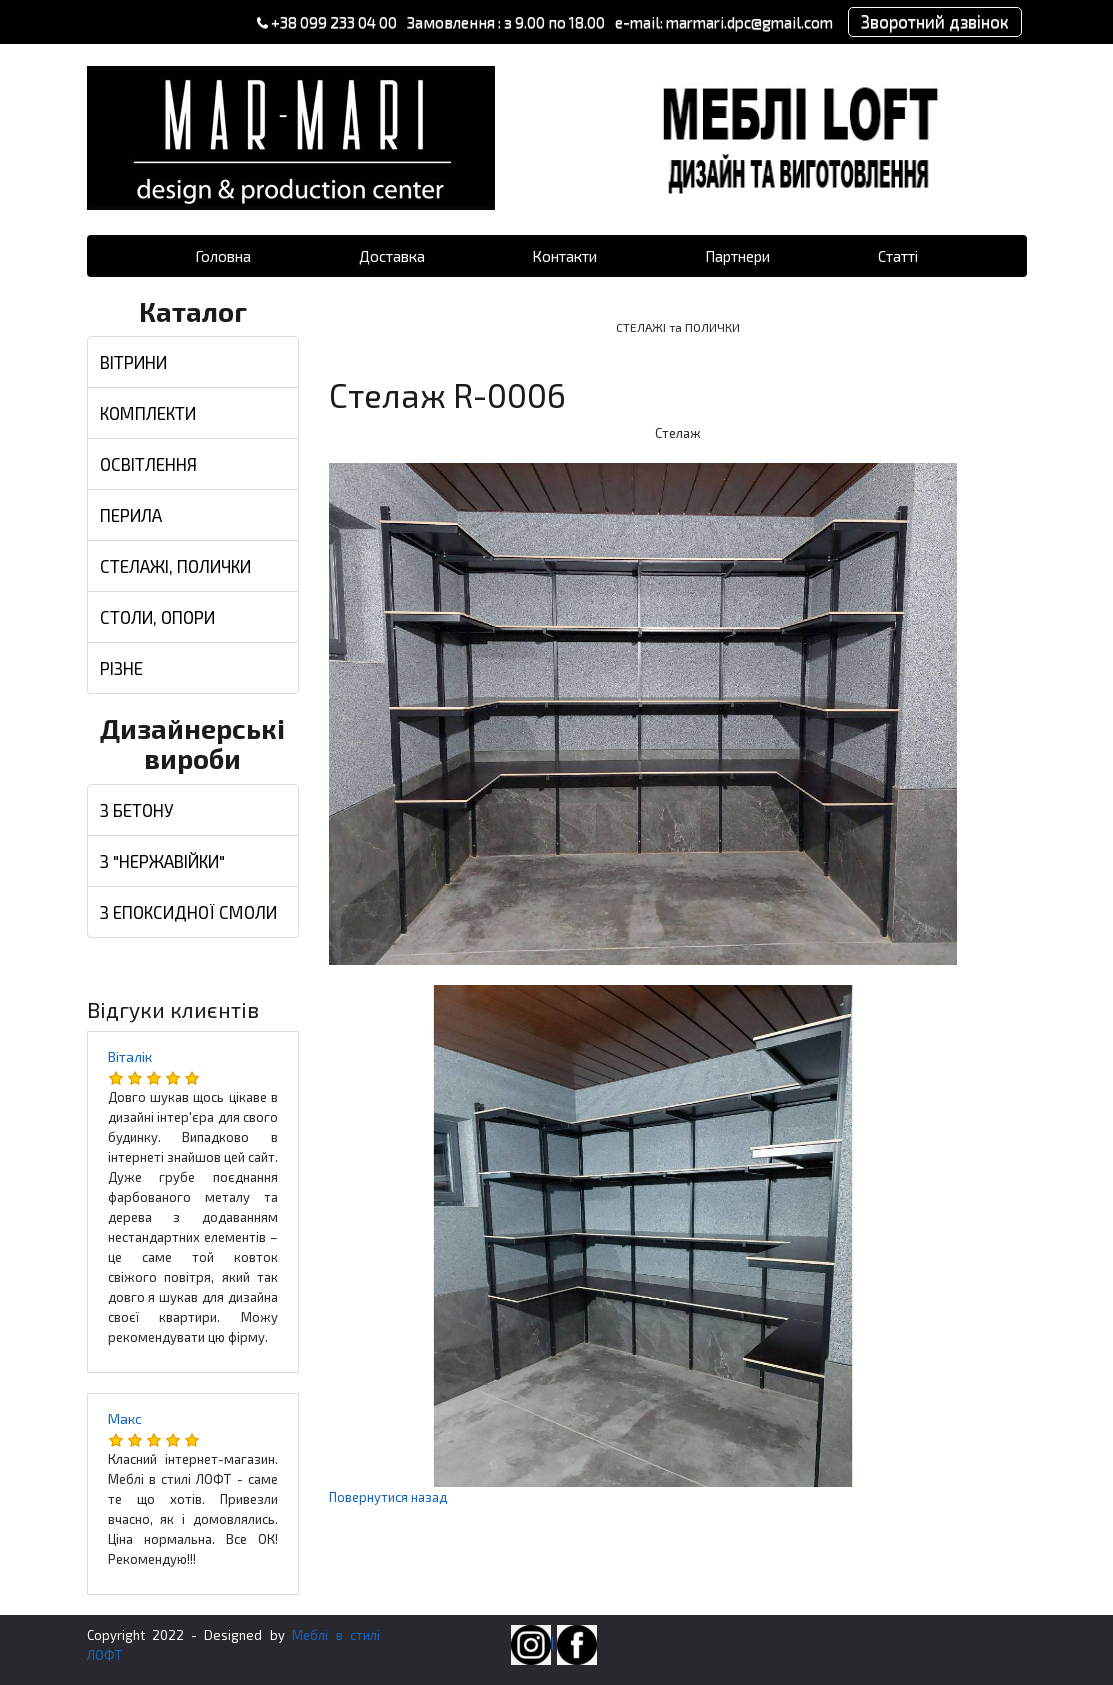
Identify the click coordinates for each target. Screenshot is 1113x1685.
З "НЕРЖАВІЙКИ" (162, 861)
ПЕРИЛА (131, 515)
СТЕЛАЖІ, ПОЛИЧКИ (175, 566)
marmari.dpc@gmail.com (747, 21)
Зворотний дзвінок (934, 21)
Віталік (130, 1056)
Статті (898, 256)
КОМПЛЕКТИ (148, 413)
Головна (223, 256)
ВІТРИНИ (133, 362)
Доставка (392, 256)
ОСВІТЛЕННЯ (148, 464)
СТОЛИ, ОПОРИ (157, 617)
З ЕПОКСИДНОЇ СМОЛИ (188, 912)
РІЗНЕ (121, 668)
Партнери (737, 256)
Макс (125, 1418)
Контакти (564, 256)
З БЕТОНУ (137, 810)
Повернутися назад (388, 1497)
